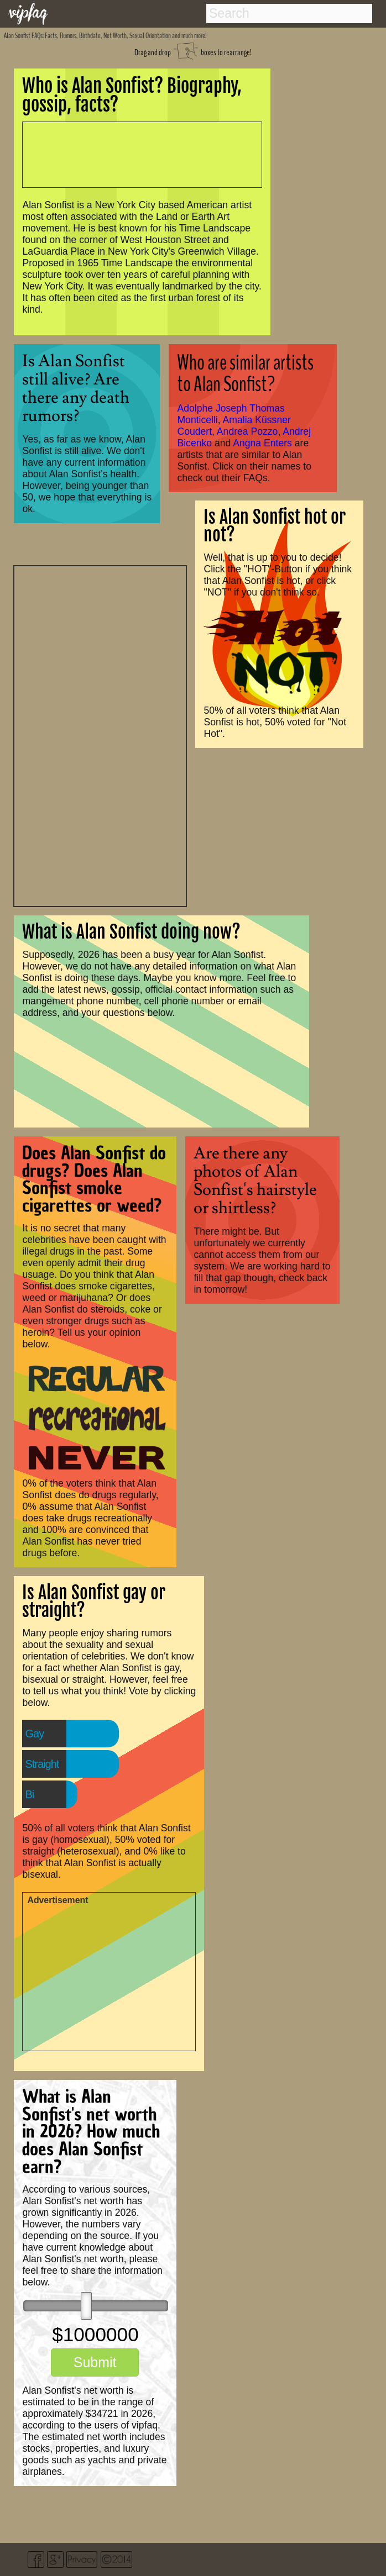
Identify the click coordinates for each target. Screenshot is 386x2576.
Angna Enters (262, 443)
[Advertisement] (100, 734)
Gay (34, 1733)
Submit (95, 2362)
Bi (29, 1794)
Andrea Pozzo (247, 431)
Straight (42, 1764)
